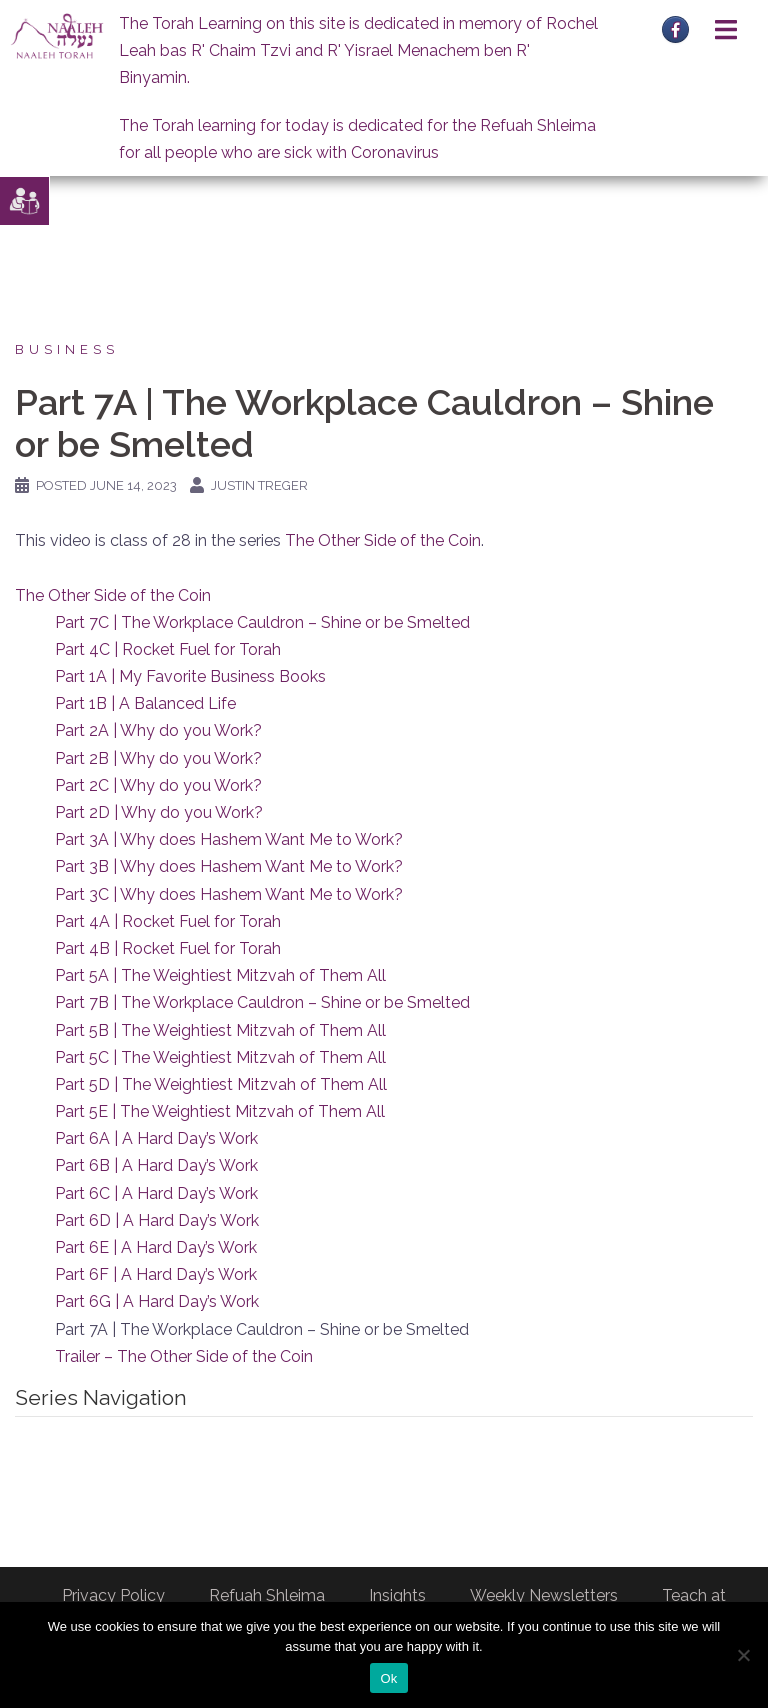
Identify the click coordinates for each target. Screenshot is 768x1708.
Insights (397, 1595)
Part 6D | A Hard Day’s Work (157, 1220)
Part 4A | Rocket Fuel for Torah (168, 921)
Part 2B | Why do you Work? (158, 758)
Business (67, 349)
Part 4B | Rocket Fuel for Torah (168, 948)
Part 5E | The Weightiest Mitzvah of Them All (220, 1111)
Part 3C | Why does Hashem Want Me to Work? (229, 894)
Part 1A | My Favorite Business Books (190, 676)
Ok (388, 1678)
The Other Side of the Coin (383, 540)
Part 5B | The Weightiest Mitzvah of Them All (220, 1030)
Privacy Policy (113, 1595)
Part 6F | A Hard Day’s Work (156, 1274)
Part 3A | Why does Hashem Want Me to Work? (229, 839)
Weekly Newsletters (544, 1595)
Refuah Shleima (267, 1595)
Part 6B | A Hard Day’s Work (156, 1165)
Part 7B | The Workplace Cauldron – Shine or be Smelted (262, 1002)
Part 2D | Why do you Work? (159, 812)
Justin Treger (259, 485)
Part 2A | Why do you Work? (158, 730)
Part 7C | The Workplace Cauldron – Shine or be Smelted (262, 622)
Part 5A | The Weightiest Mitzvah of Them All (220, 975)
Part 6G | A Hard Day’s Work (157, 1301)
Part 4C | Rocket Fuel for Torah (168, 649)
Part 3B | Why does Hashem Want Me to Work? (229, 866)
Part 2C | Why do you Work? (158, 785)
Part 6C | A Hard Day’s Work (156, 1193)
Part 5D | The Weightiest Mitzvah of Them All (221, 1084)
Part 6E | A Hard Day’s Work (156, 1247)
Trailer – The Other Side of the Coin (184, 1356)
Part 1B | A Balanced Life (145, 703)
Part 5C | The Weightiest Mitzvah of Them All (220, 1057)
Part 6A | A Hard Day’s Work (156, 1138)
